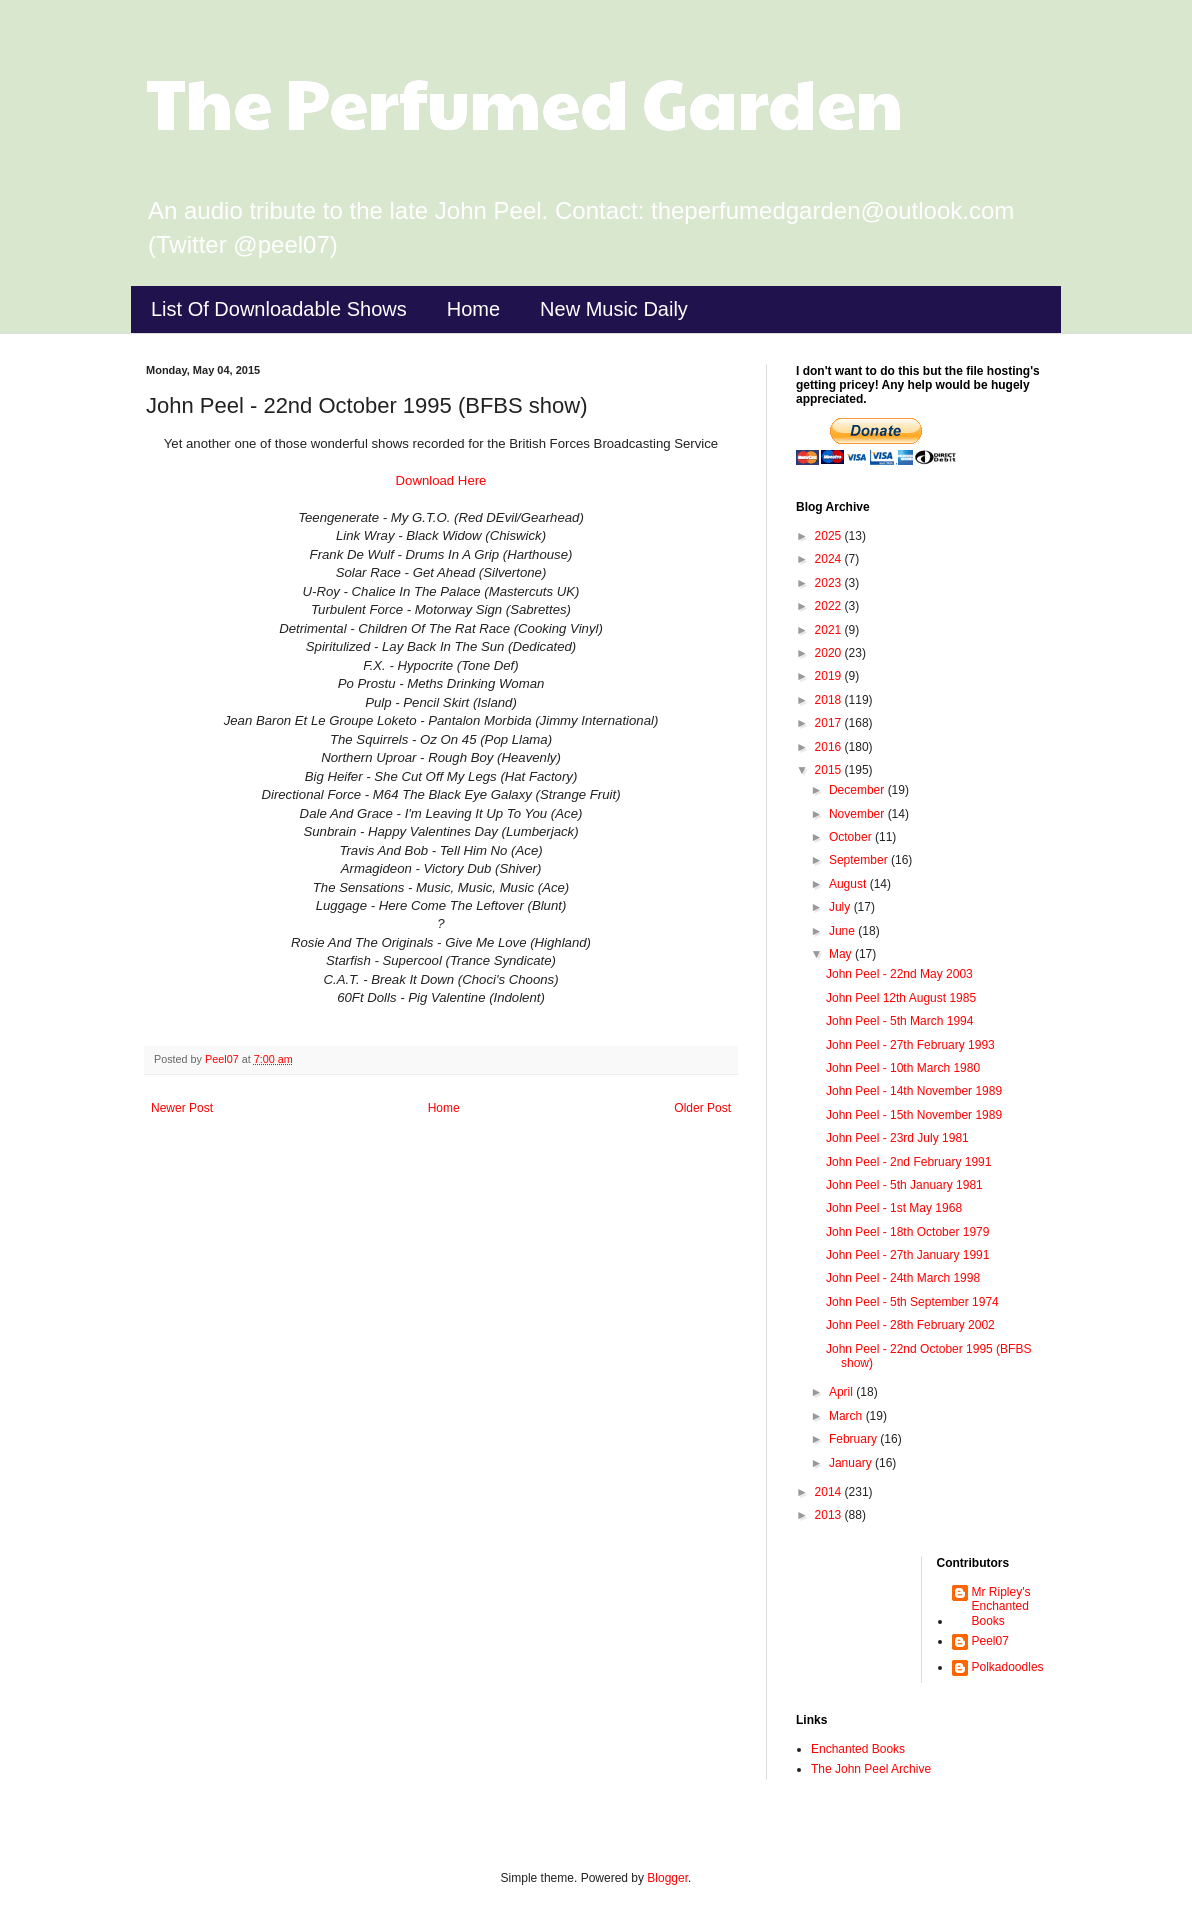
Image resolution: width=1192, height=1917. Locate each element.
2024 (830, 559)
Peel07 (990, 1641)
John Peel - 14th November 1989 (914, 1091)
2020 (830, 653)
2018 (830, 700)
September (860, 860)
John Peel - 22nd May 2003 (899, 974)
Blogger (667, 1878)
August (849, 884)
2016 (830, 747)
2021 (830, 630)
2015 (830, 770)
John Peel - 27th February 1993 (910, 1045)
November (858, 814)
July (841, 907)
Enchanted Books (858, 1749)
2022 (830, 606)
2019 (830, 676)
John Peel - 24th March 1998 (903, 1278)
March (847, 1416)
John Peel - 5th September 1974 (912, 1302)
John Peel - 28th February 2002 (910, 1325)
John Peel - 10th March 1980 (903, 1068)
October (852, 837)
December (858, 790)
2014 (830, 1492)
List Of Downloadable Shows (279, 309)
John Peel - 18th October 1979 (907, 1232)
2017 (830, 723)
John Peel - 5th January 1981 (904, 1185)
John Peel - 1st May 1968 (894, 1208)
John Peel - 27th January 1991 (907, 1255)
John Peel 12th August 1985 (901, 998)
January (852, 1463)
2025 (830, 536)
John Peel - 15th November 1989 (914, 1115)
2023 (830, 583)
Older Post (702, 1108)
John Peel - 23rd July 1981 (897, 1138)
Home (473, 309)
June (843, 931)
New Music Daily (614, 309)
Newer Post (182, 1108)
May (842, 954)
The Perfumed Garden (524, 101)
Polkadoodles (1008, 1667)
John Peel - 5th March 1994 (899, 1021)
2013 (830, 1515)
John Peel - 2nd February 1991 (908, 1162)
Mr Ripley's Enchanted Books (1001, 1606)
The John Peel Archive (871, 1769)
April (842, 1392)
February (854, 1439)
